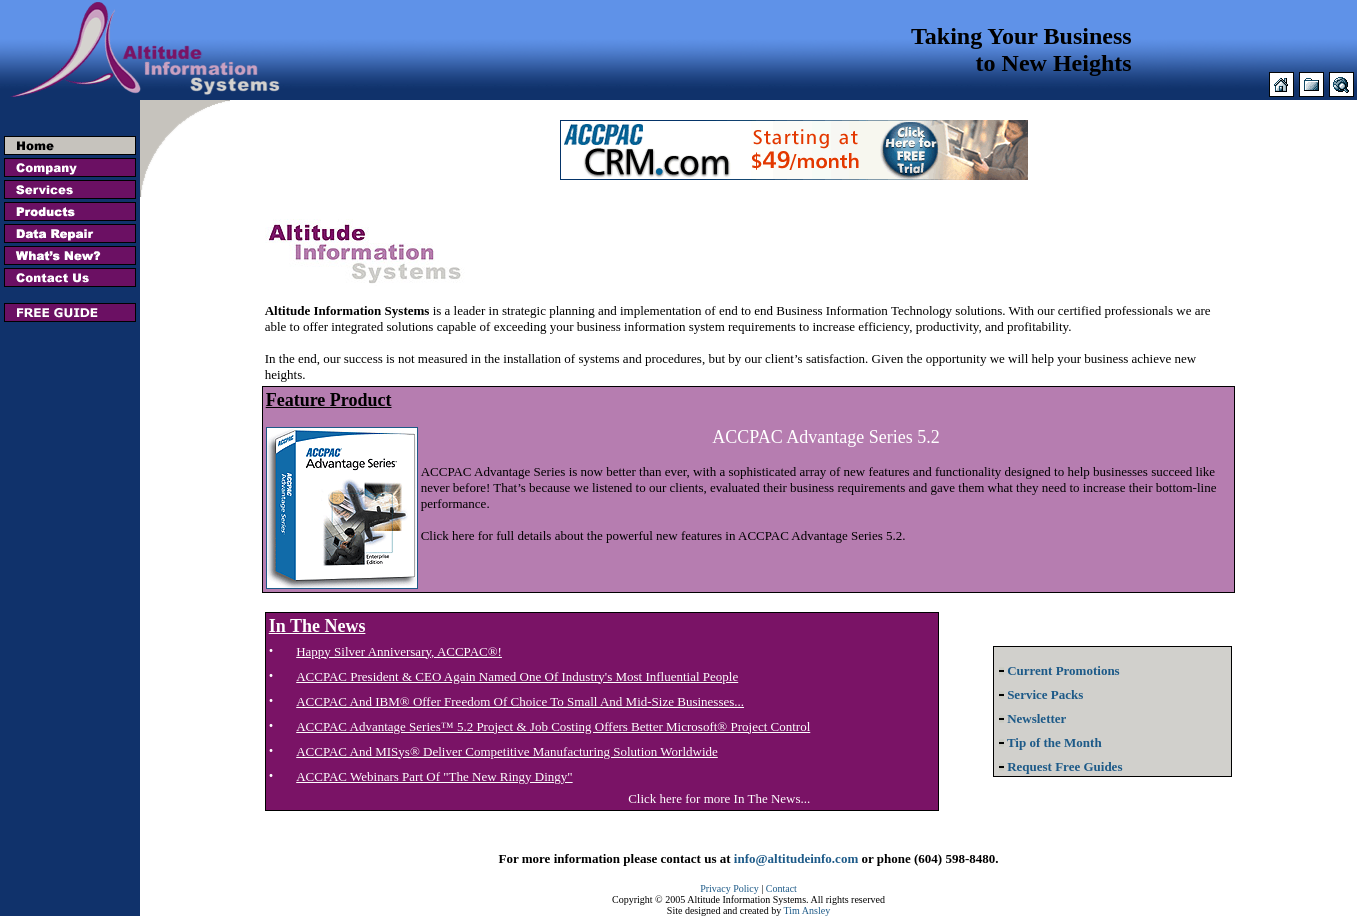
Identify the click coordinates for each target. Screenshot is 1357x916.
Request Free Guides (1058, 766)
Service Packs (1038, 694)
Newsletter (1030, 718)
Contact (781, 888)
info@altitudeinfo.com (796, 858)
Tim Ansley (807, 910)
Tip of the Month (1048, 742)
